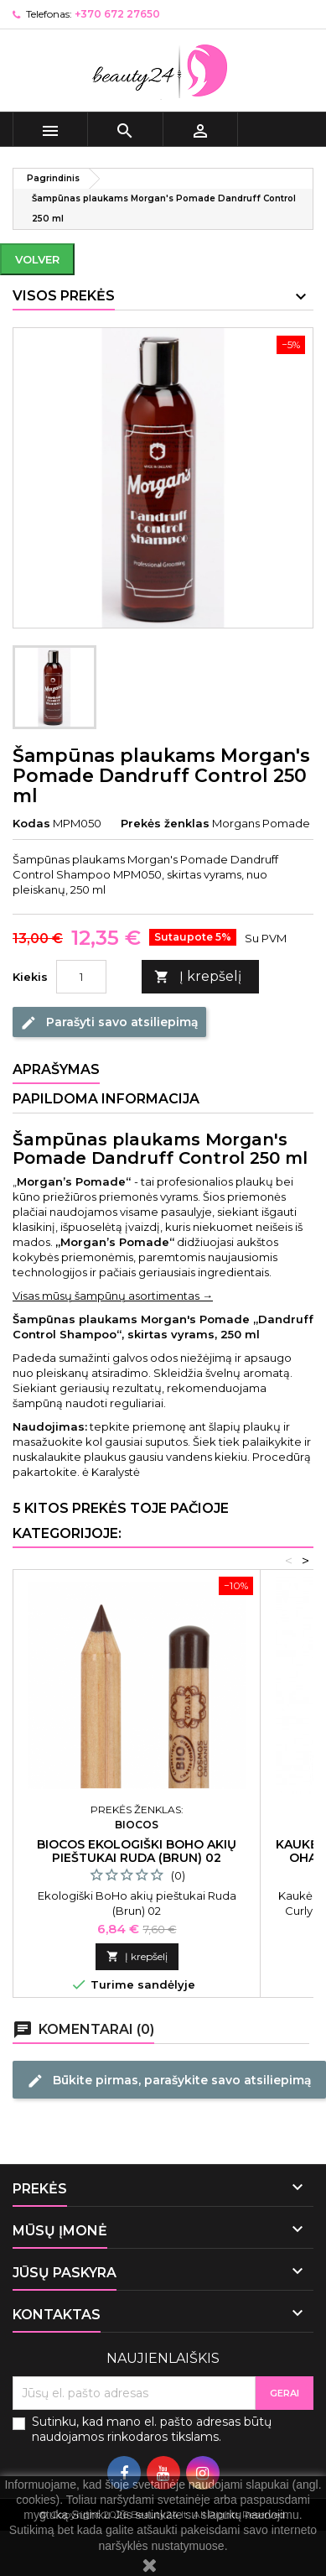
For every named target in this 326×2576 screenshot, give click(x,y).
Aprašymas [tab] (56, 1069)
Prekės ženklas (165, 823)
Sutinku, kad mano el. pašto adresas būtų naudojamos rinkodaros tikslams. (152, 2429)
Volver (37, 259)
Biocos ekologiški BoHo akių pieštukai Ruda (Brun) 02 (136, 1851)
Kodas (31, 823)
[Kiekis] (81, 976)
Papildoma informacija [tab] (106, 1099)
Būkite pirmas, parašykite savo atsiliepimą (169, 2080)
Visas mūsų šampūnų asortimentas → (113, 1295)
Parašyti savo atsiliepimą (109, 1022)
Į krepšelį (197, 977)
